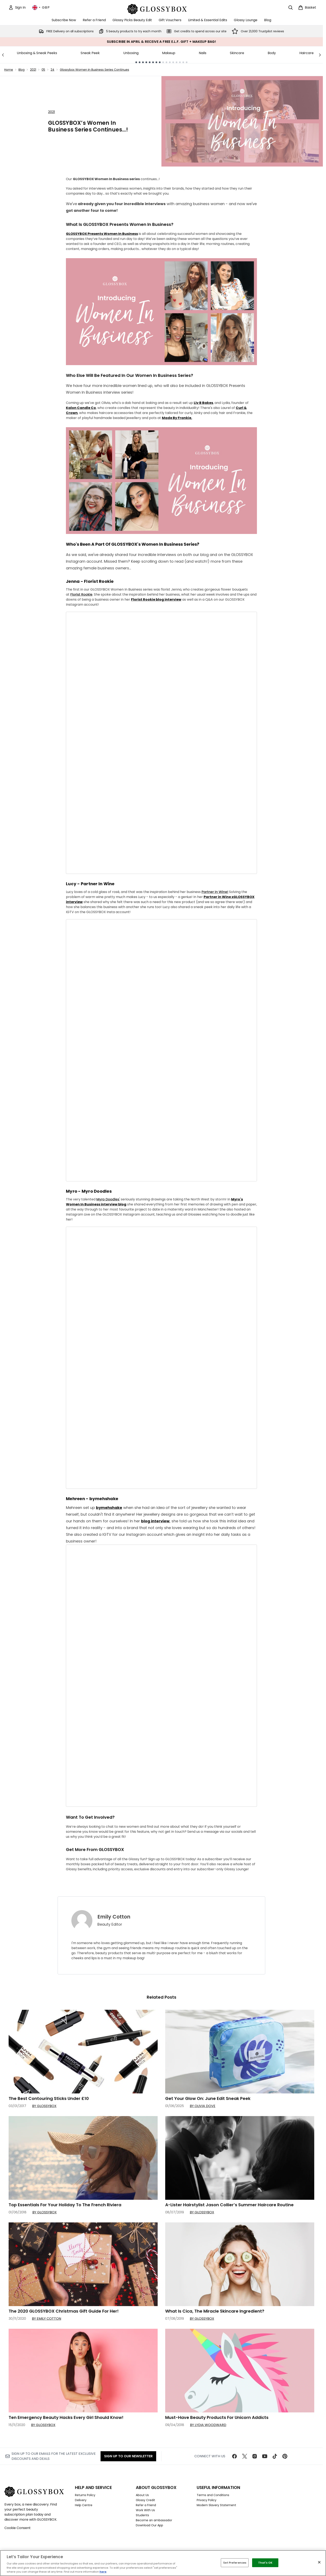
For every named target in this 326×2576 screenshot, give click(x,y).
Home (8, 70)
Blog (21, 70)
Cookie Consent (17, 2527)
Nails (202, 53)
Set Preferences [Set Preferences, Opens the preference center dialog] (234, 2563)
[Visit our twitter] (245, 2456)
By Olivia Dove (202, 2105)
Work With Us (145, 2510)
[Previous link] (3, 54)
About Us (142, 2495)
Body (272, 53)
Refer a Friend (146, 2505)
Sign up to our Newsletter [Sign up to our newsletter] (128, 2456)
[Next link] (320, 54)
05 (43, 70)
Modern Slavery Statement (216, 2505)
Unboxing (131, 53)
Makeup (168, 53)
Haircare (306, 53)
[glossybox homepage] (161, 8)
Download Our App (149, 2525)
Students (142, 2515)
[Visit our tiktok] (275, 2456)
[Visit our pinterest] (285, 2456)
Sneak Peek (90, 53)
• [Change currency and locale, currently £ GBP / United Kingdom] (41, 7)
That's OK (265, 2563)
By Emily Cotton (46, 2318)
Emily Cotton (113, 1916)
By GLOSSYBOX (44, 2105)
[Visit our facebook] (234, 2456)
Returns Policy (85, 2495)
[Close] (319, 2562)
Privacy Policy (206, 2500)
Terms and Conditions (213, 2495)
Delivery (80, 2500)
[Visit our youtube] (265, 2456)
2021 (33, 70)
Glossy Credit (145, 2500)
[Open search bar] (290, 7)
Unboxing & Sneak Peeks (37, 53)
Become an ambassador (154, 2520)
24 (52, 70)
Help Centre (83, 2505)
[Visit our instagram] (255, 2456)
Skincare (237, 53)
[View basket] (307, 7)
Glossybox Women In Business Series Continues (94, 70)
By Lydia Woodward (208, 2424)
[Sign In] (17, 7)
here (103, 2572)
